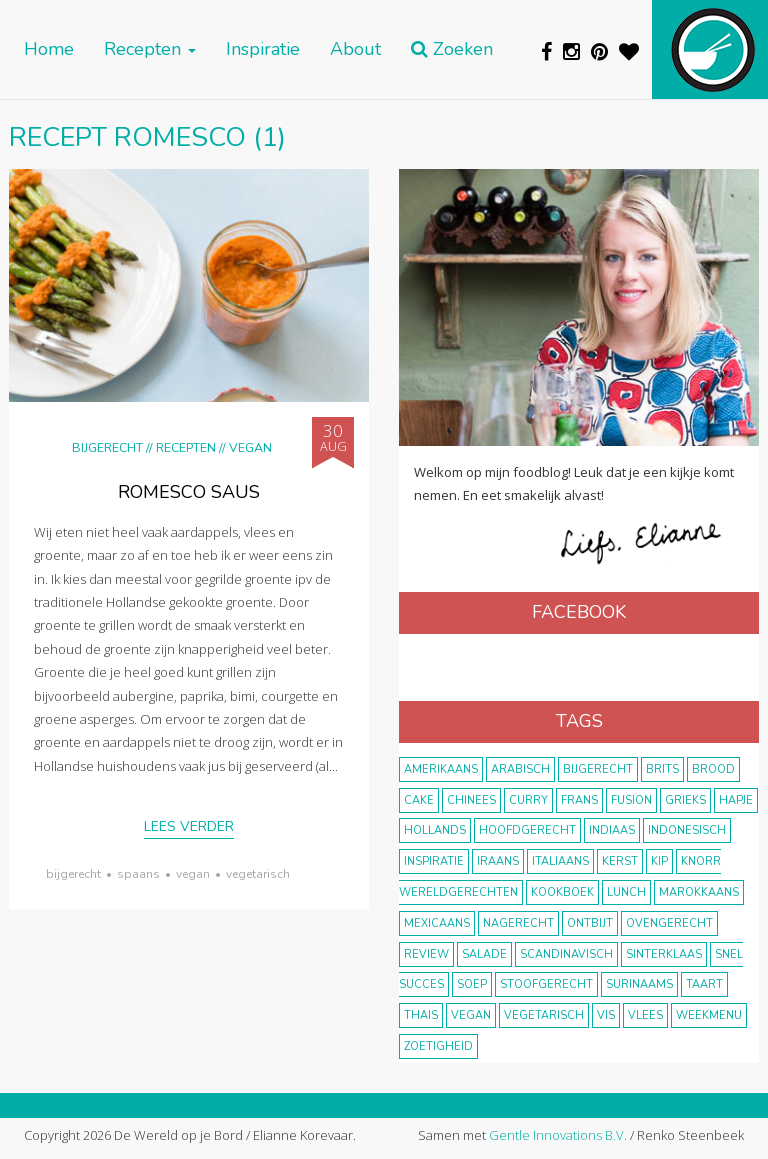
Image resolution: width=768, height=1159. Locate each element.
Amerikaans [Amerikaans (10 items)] (441, 769)
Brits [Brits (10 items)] (662, 769)
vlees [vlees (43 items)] (645, 1015)
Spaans (138, 874)
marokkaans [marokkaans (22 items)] (699, 892)
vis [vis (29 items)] (606, 1015)
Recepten (150, 49)
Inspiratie (263, 49)
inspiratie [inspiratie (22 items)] (434, 861)
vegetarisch (258, 874)
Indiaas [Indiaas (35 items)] (612, 830)
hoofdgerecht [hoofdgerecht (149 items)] (527, 830)
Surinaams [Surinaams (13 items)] (639, 984)
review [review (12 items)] (426, 954)
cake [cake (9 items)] (419, 800)
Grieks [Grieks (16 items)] (685, 800)
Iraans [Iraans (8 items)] (498, 861)
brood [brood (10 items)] (713, 769)
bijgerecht (73, 874)
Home (49, 49)
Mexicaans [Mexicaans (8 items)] (437, 923)
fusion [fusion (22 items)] (631, 800)
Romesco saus (189, 492)
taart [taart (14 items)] (704, 984)
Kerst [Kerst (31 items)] (620, 861)
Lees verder (189, 826)
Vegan (250, 447)
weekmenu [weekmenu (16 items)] (709, 1015)
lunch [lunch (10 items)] (626, 892)
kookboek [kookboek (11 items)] (562, 892)
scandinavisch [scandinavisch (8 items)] (566, 954)
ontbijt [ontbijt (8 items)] (590, 923)
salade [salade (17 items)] (484, 954)
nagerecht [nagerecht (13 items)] (518, 923)
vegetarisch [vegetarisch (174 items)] (544, 1015)
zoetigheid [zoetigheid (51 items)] (438, 1046)
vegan (193, 874)
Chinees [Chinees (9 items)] (471, 800)
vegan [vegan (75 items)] (471, 1015)
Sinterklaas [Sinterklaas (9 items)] (664, 954)
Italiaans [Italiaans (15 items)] (560, 861)
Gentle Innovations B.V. (558, 1135)
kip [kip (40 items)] (659, 861)
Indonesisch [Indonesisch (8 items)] (687, 830)
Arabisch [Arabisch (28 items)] (520, 769)
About (355, 49)
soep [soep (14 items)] (472, 984)
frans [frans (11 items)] (579, 800)
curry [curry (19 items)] (528, 800)
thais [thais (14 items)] (421, 1015)
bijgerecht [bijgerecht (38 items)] (598, 769)
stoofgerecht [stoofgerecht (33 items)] (546, 984)
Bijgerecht (107, 447)
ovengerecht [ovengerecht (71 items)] (669, 923)
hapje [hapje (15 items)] (736, 800)
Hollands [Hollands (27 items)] (435, 830)
